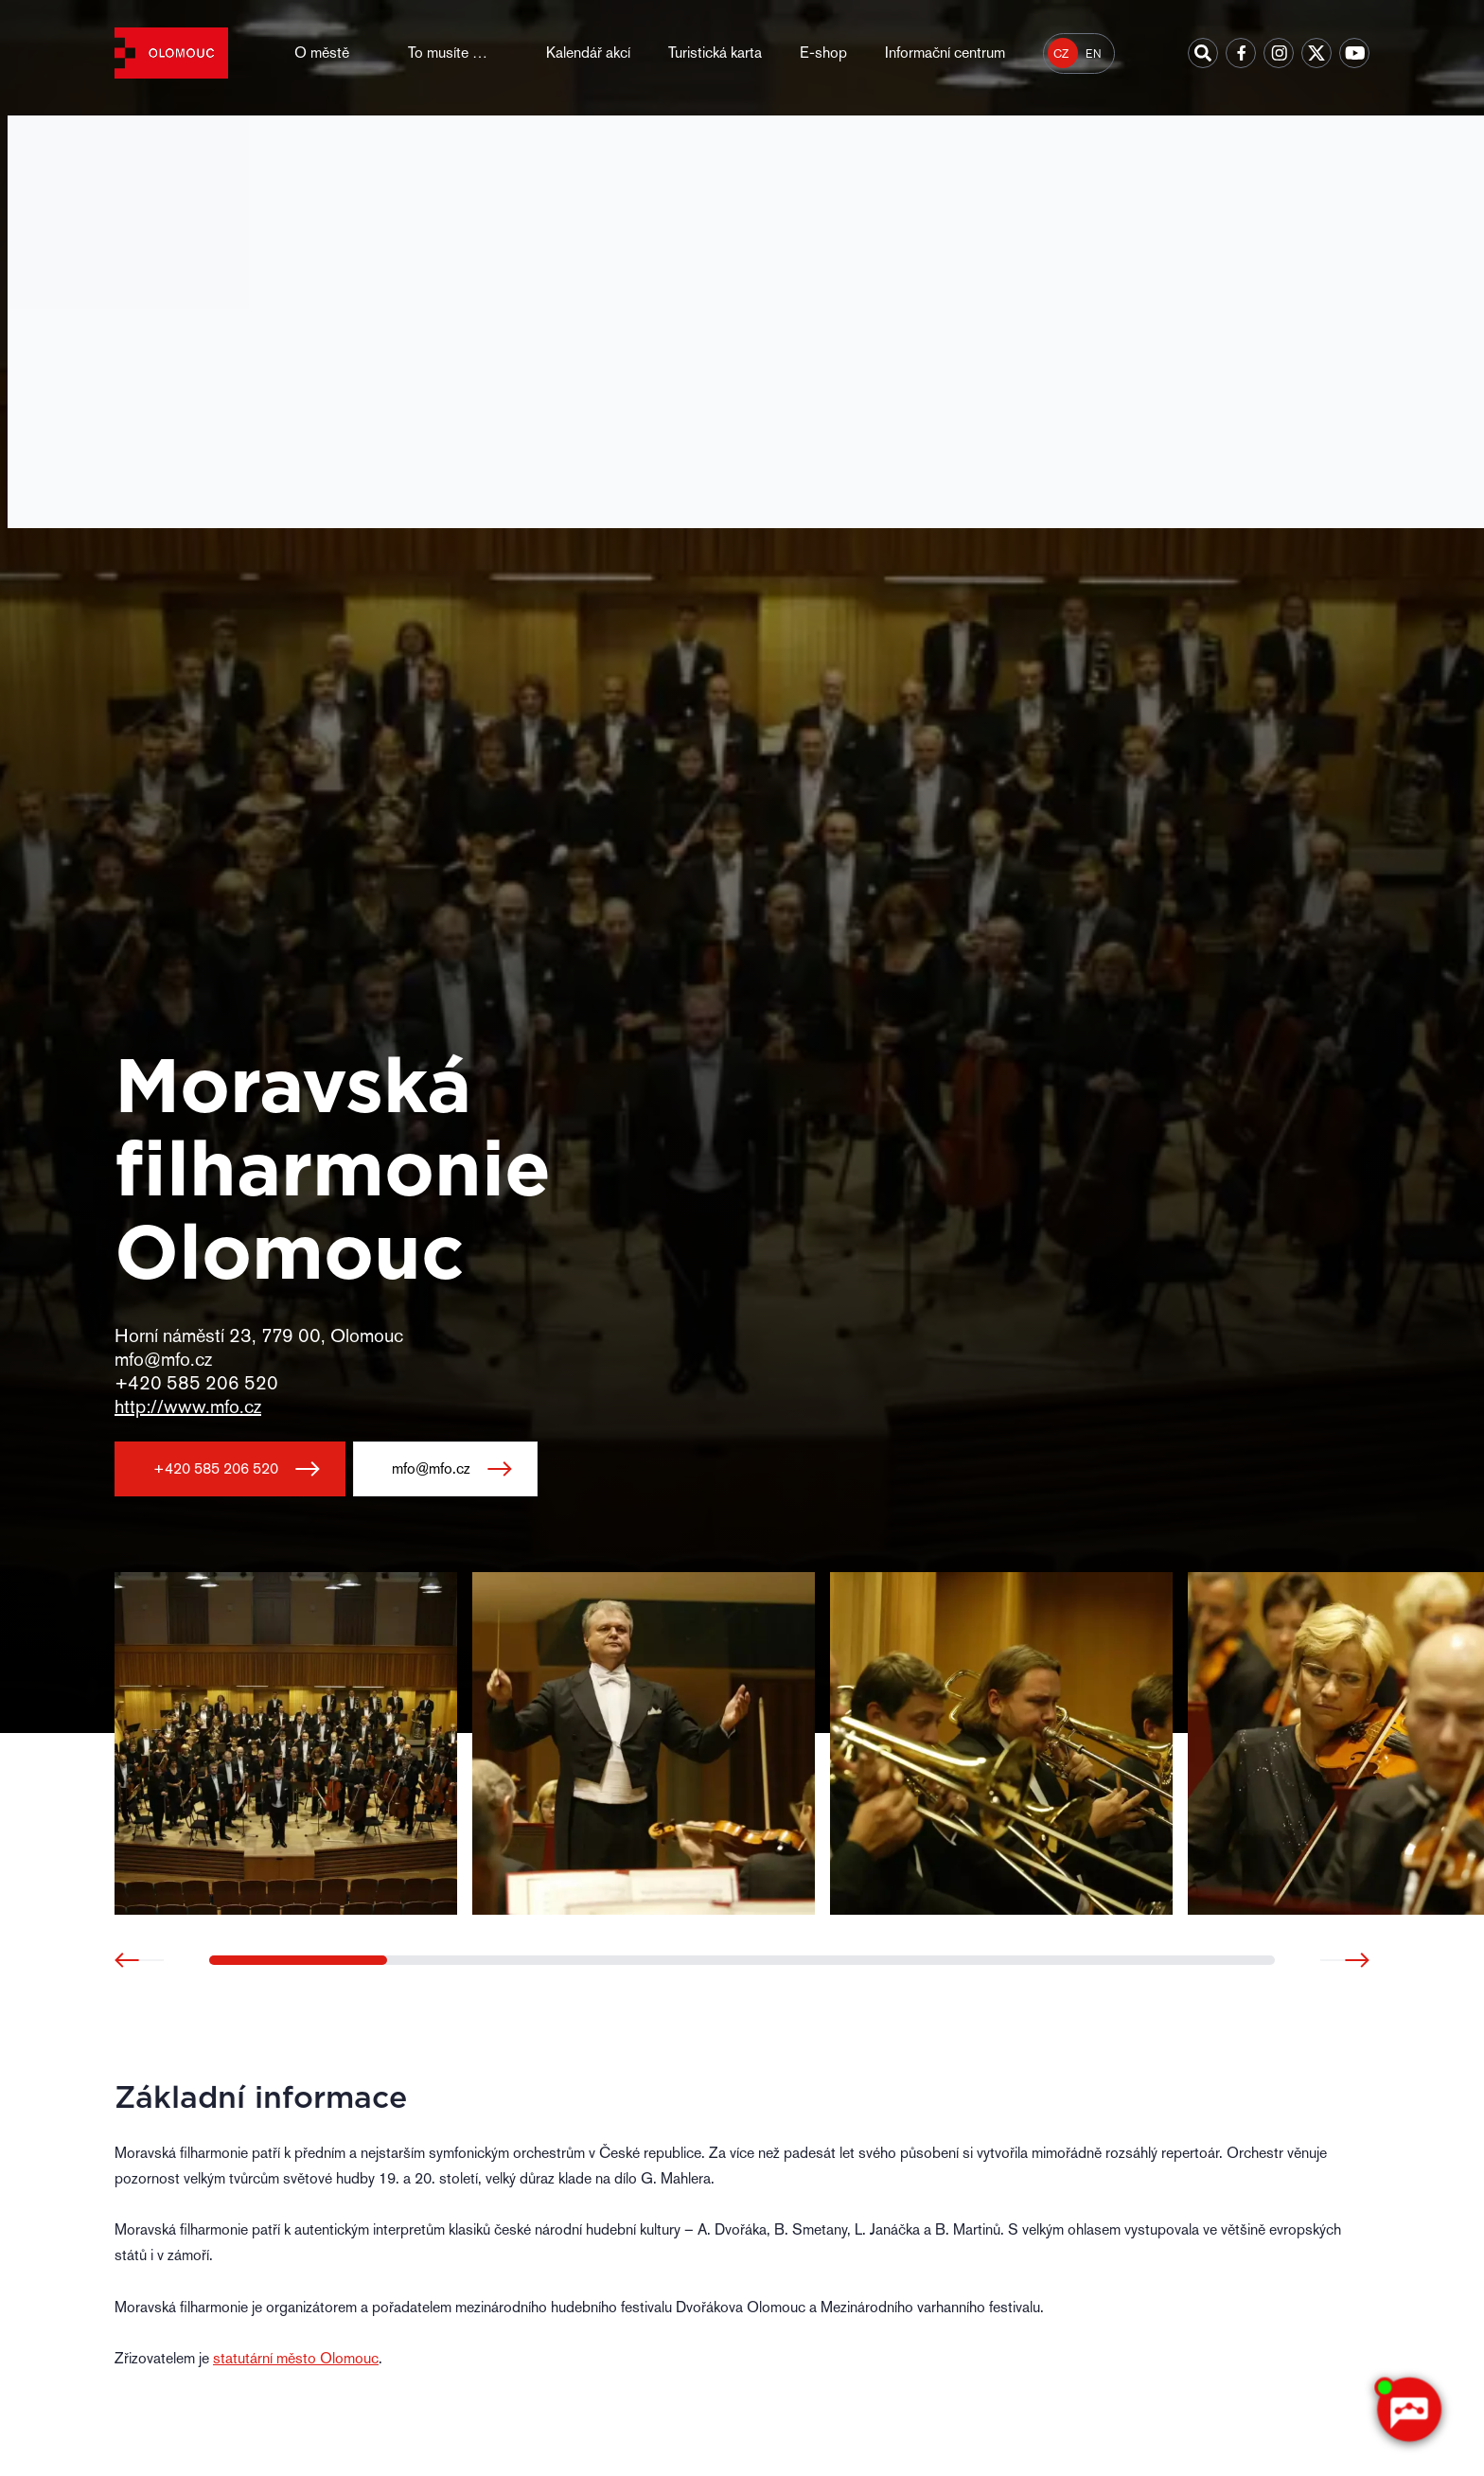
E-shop (823, 52)
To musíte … (447, 52)
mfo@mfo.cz (431, 1468)
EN (1094, 54)
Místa (232, 142)
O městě (321, 52)
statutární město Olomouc (296, 2358)
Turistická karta (715, 52)
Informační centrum (945, 52)
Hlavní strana (150, 142)
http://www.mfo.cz (188, 1406)
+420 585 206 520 (215, 1468)
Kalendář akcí (588, 52)
